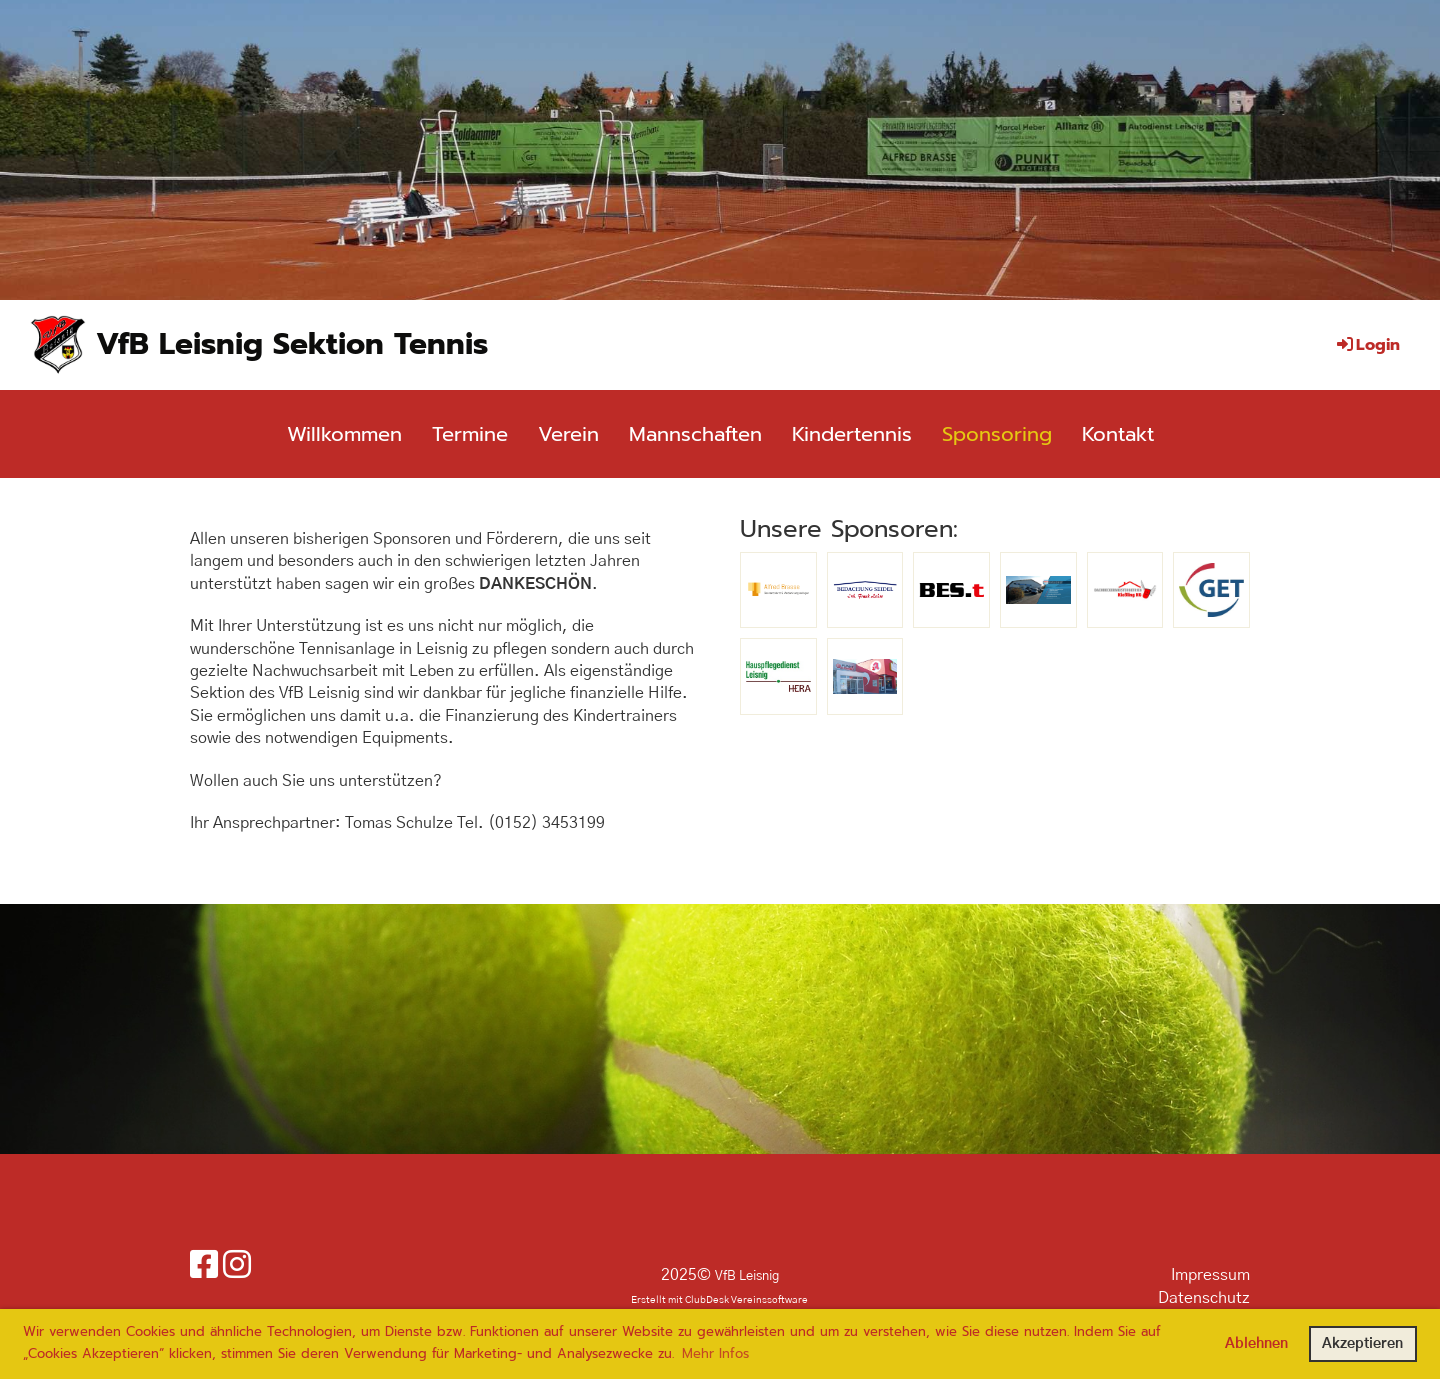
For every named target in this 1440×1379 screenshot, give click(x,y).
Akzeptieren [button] (1362, 1344)
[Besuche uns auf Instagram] (237, 1266)
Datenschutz (1204, 1298)
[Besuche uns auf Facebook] (204, 1266)
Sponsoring (997, 434)
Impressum (1210, 1275)
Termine (470, 434)
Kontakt (1118, 434)
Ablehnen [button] (1256, 1344)
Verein (568, 434)
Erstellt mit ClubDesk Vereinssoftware (719, 1300)
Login (1367, 345)
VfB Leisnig (747, 1276)
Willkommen (344, 434)
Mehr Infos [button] (715, 1353)
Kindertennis (852, 434)
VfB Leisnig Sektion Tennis (292, 344)
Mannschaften (695, 434)
